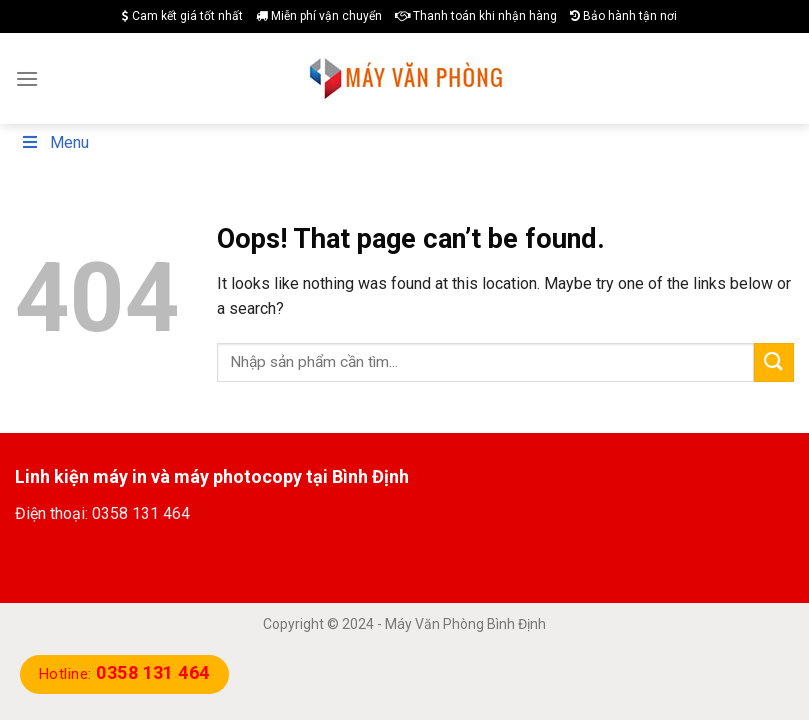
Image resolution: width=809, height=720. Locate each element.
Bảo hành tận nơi (623, 16)
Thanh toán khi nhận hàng (476, 16)
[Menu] (27, 78)
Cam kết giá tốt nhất (182, 16)
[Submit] (774, 362)
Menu (54, 142)
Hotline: (124, 674)
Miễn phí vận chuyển (319, 16)
